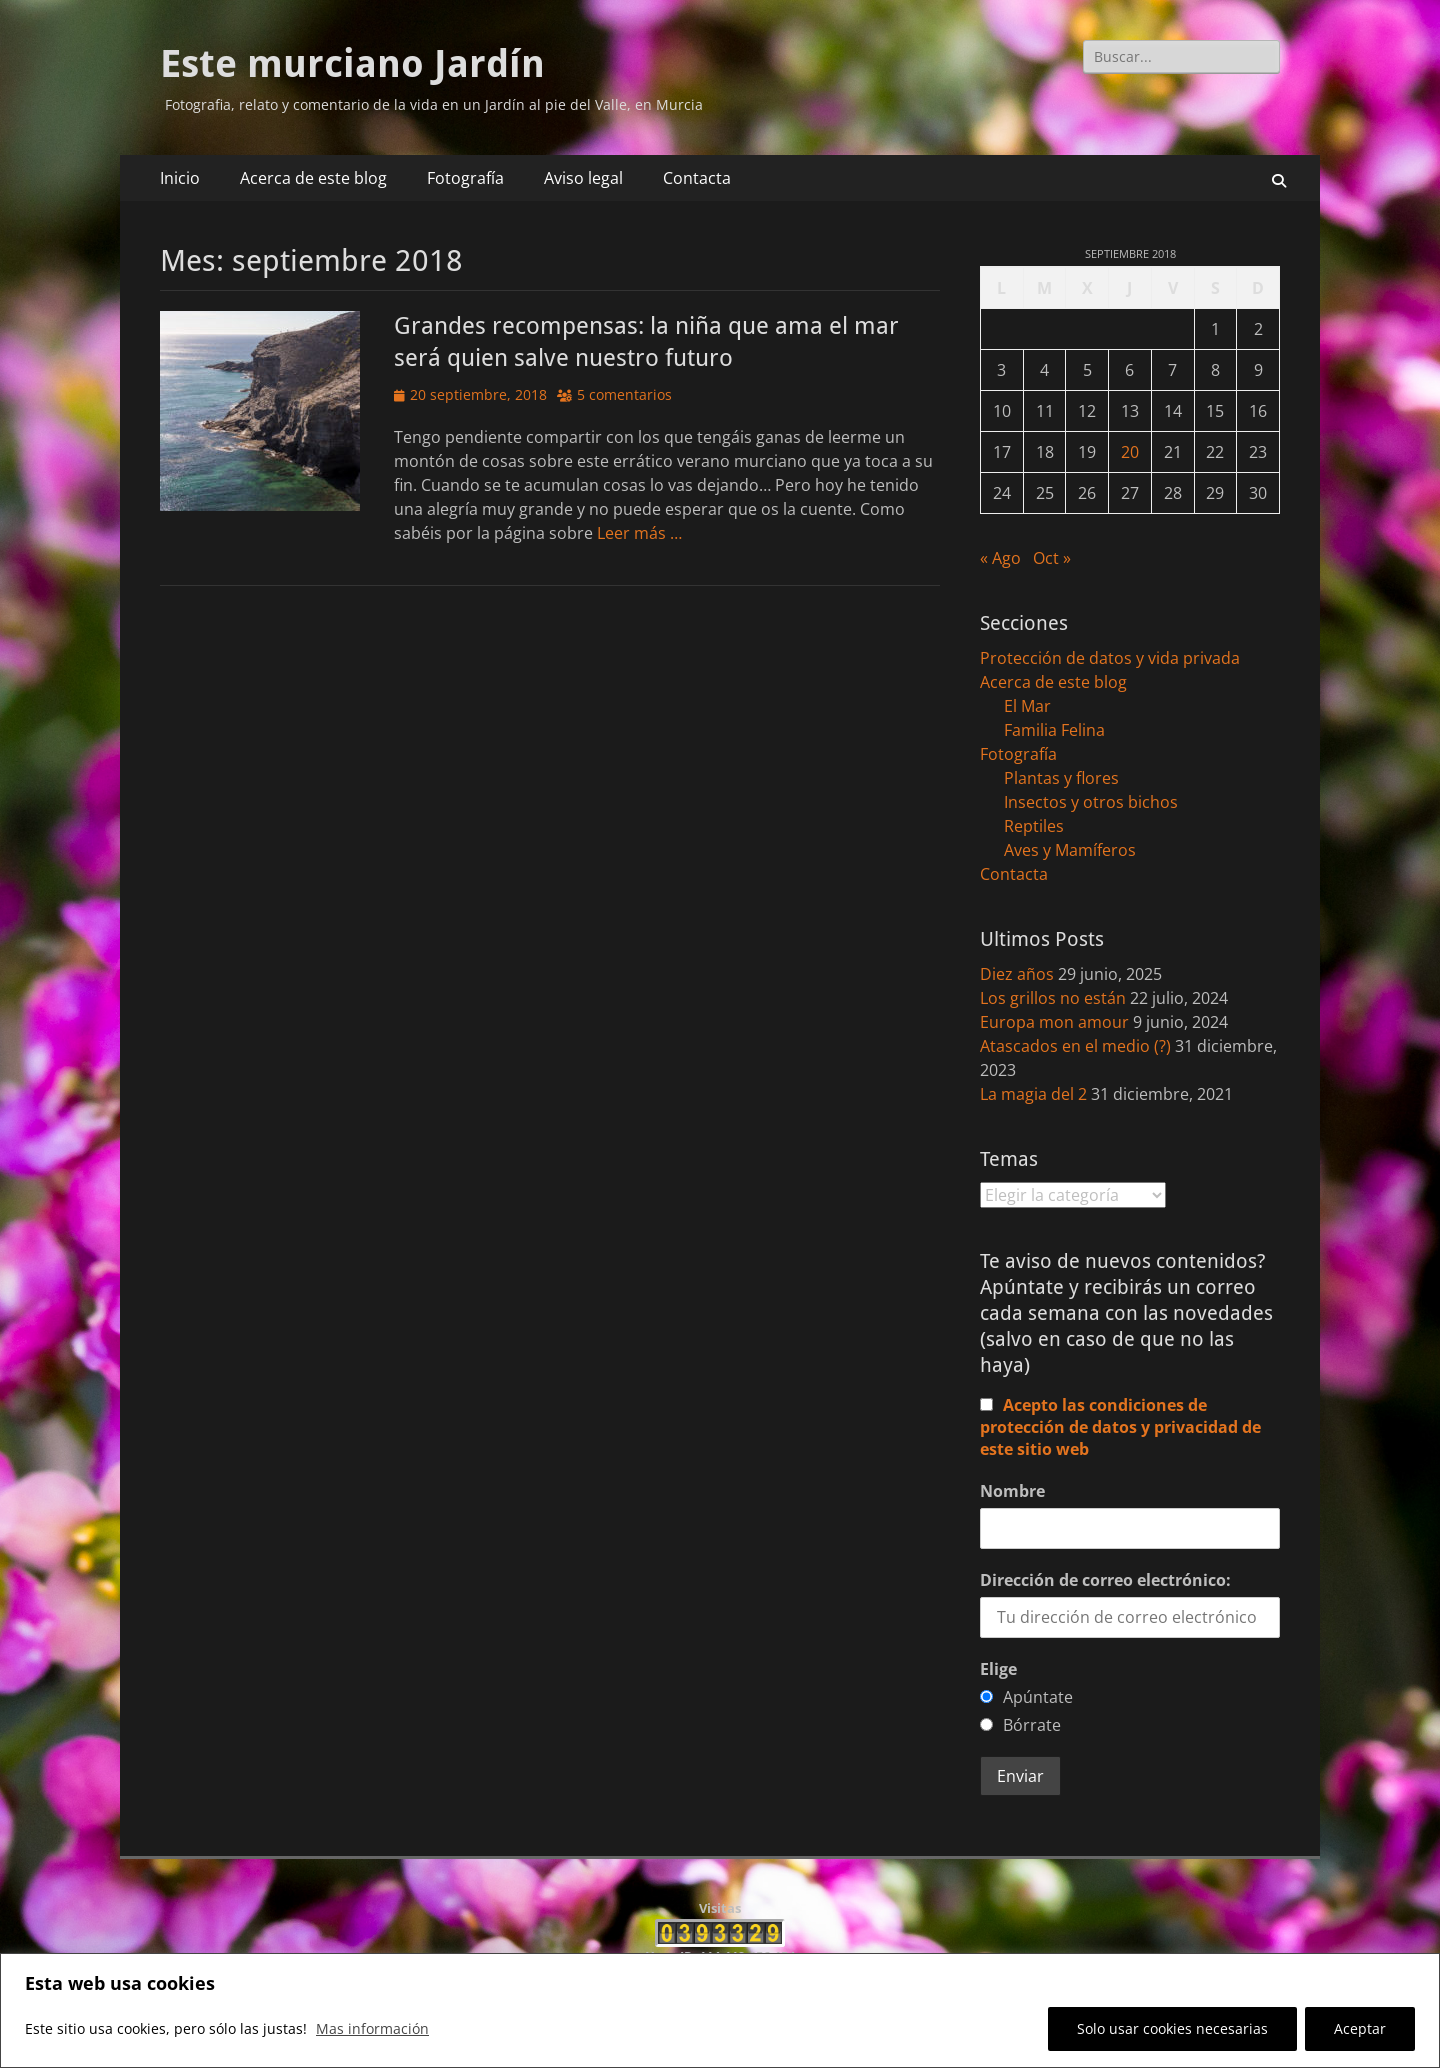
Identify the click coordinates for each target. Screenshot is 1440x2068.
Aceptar (1360, 2028)
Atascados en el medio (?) (1075, 1046)
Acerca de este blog (313, 178)
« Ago (1000, 558)
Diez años (1017, 974)
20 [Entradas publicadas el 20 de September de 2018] (1130, 452)
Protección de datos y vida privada (1110, 658)
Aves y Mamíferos (1070, 850)
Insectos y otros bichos (1091, 802)
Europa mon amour (1054, 1022)
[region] (720, 2010)
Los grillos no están (1053, 998)
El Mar (1027, 706)
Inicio (180, 178)
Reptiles (1034, 826)
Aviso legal (583, 178)
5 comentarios (624, 394)
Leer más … (639, 533)
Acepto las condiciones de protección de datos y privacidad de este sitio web (1120, 1427)
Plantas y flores (1061, 778)
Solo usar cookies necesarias (1172, 2028)
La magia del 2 (1033, 1094)
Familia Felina (1054, 730)
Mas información (372, 2028)
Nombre (1012, 1491)
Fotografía (465, 178)
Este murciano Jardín (352, 64)
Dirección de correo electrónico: (1105, 1580)
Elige (998, 1669)
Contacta (697, 178)
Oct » (1052, 558)
